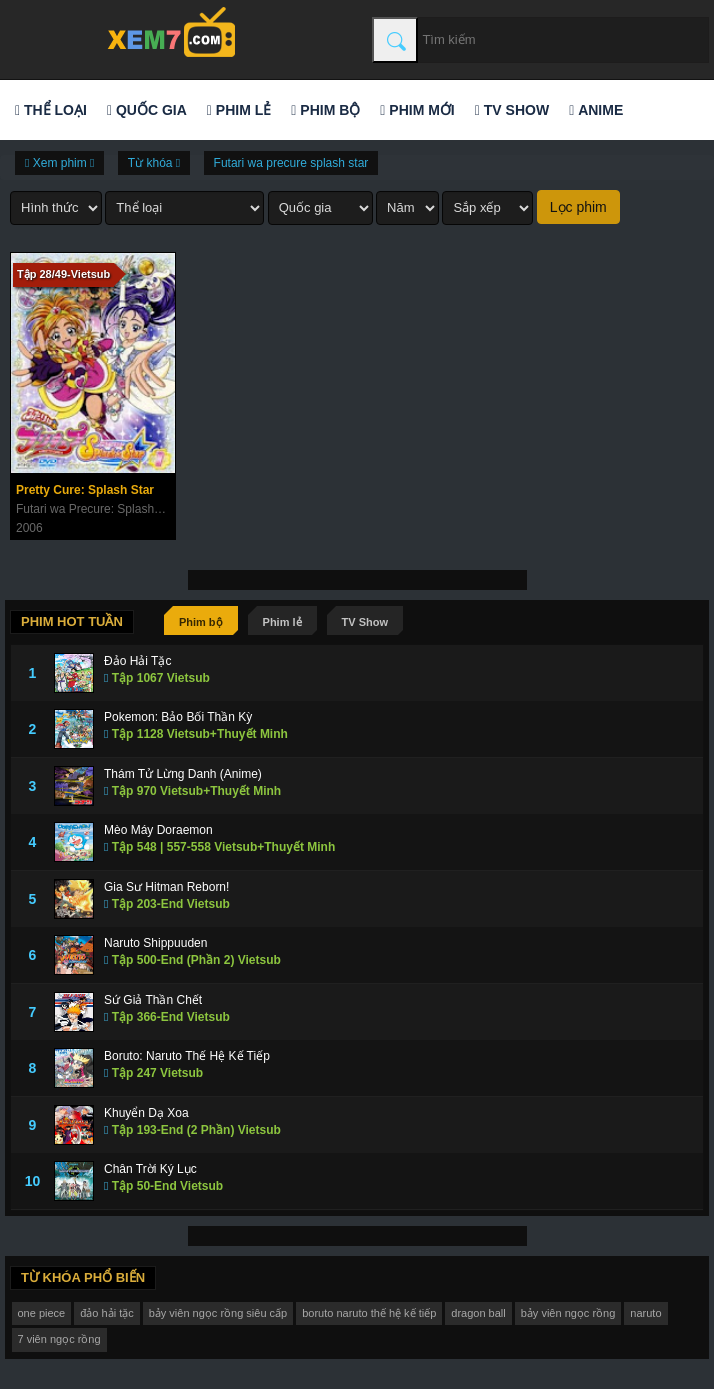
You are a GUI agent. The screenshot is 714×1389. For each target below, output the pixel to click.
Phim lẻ (239, 110)
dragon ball (478, 1313)
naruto (645, 1313)
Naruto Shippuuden (155, 943)
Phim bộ (325, 110)
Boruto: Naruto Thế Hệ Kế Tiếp (187, 1056)
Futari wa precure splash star (291, 163)
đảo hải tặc (106, 1313)
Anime (596, 110)
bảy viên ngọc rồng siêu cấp (218, 1313)
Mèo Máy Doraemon (158, 830)
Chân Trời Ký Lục (150, 1169)
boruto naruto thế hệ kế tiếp (369, 1313)
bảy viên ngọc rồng (568, 1313)
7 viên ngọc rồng (59, 1339)
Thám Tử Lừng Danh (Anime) (183, 774)
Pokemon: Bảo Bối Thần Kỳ (178, 717)
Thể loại (51, 110)
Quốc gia (147, 110)
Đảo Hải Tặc (137, 661)
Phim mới (417, 110)
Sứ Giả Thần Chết (153, 1000)
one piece (42, 1313)
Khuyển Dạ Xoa (146, 1113)
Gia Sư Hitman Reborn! (166, 887)
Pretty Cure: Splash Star (85, 490)
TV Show (512, 110)
